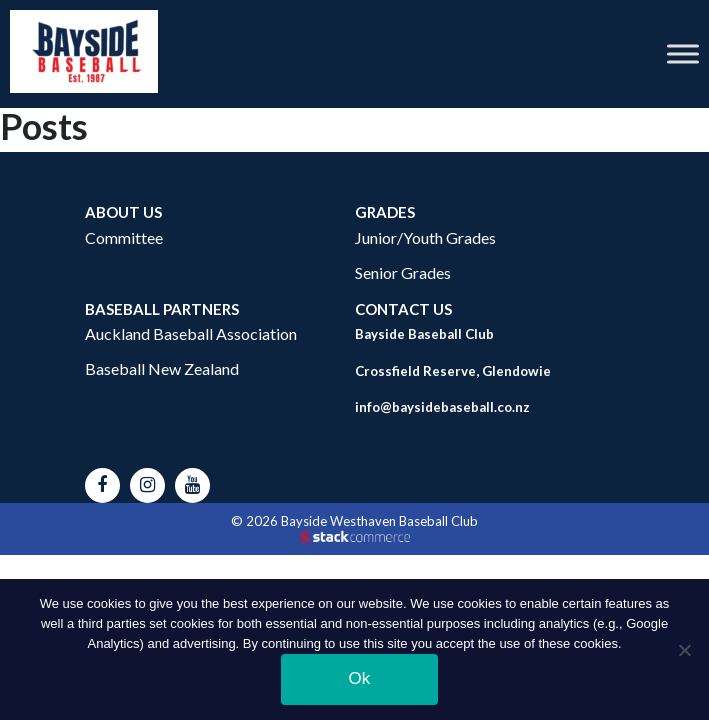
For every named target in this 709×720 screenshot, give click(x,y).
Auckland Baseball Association (191, 333)
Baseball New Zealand (162, 368)
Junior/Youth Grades (425, 237)
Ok (359, 678)
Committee (124, 237)
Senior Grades (403, 272)
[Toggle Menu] (683, 53)
